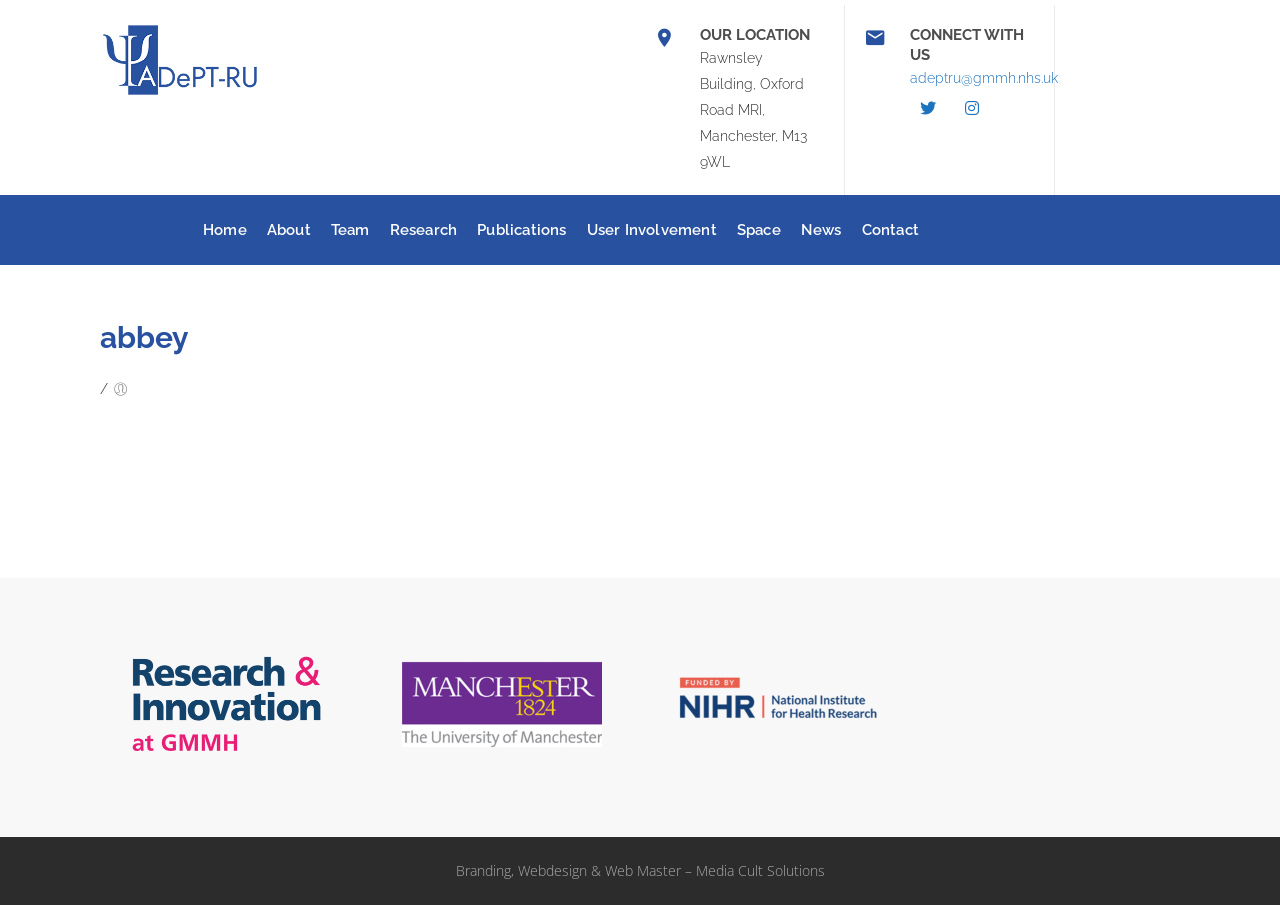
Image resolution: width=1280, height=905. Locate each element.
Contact (890, 230)
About (289, 230)
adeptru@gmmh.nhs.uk (984, 78)
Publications (521, 230)
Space (759, 230)
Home (225, 230)
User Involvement (652, 230)
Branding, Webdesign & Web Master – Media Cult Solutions (640, 870)
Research (424, 230)
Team (350, 230)
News (821, 230)
